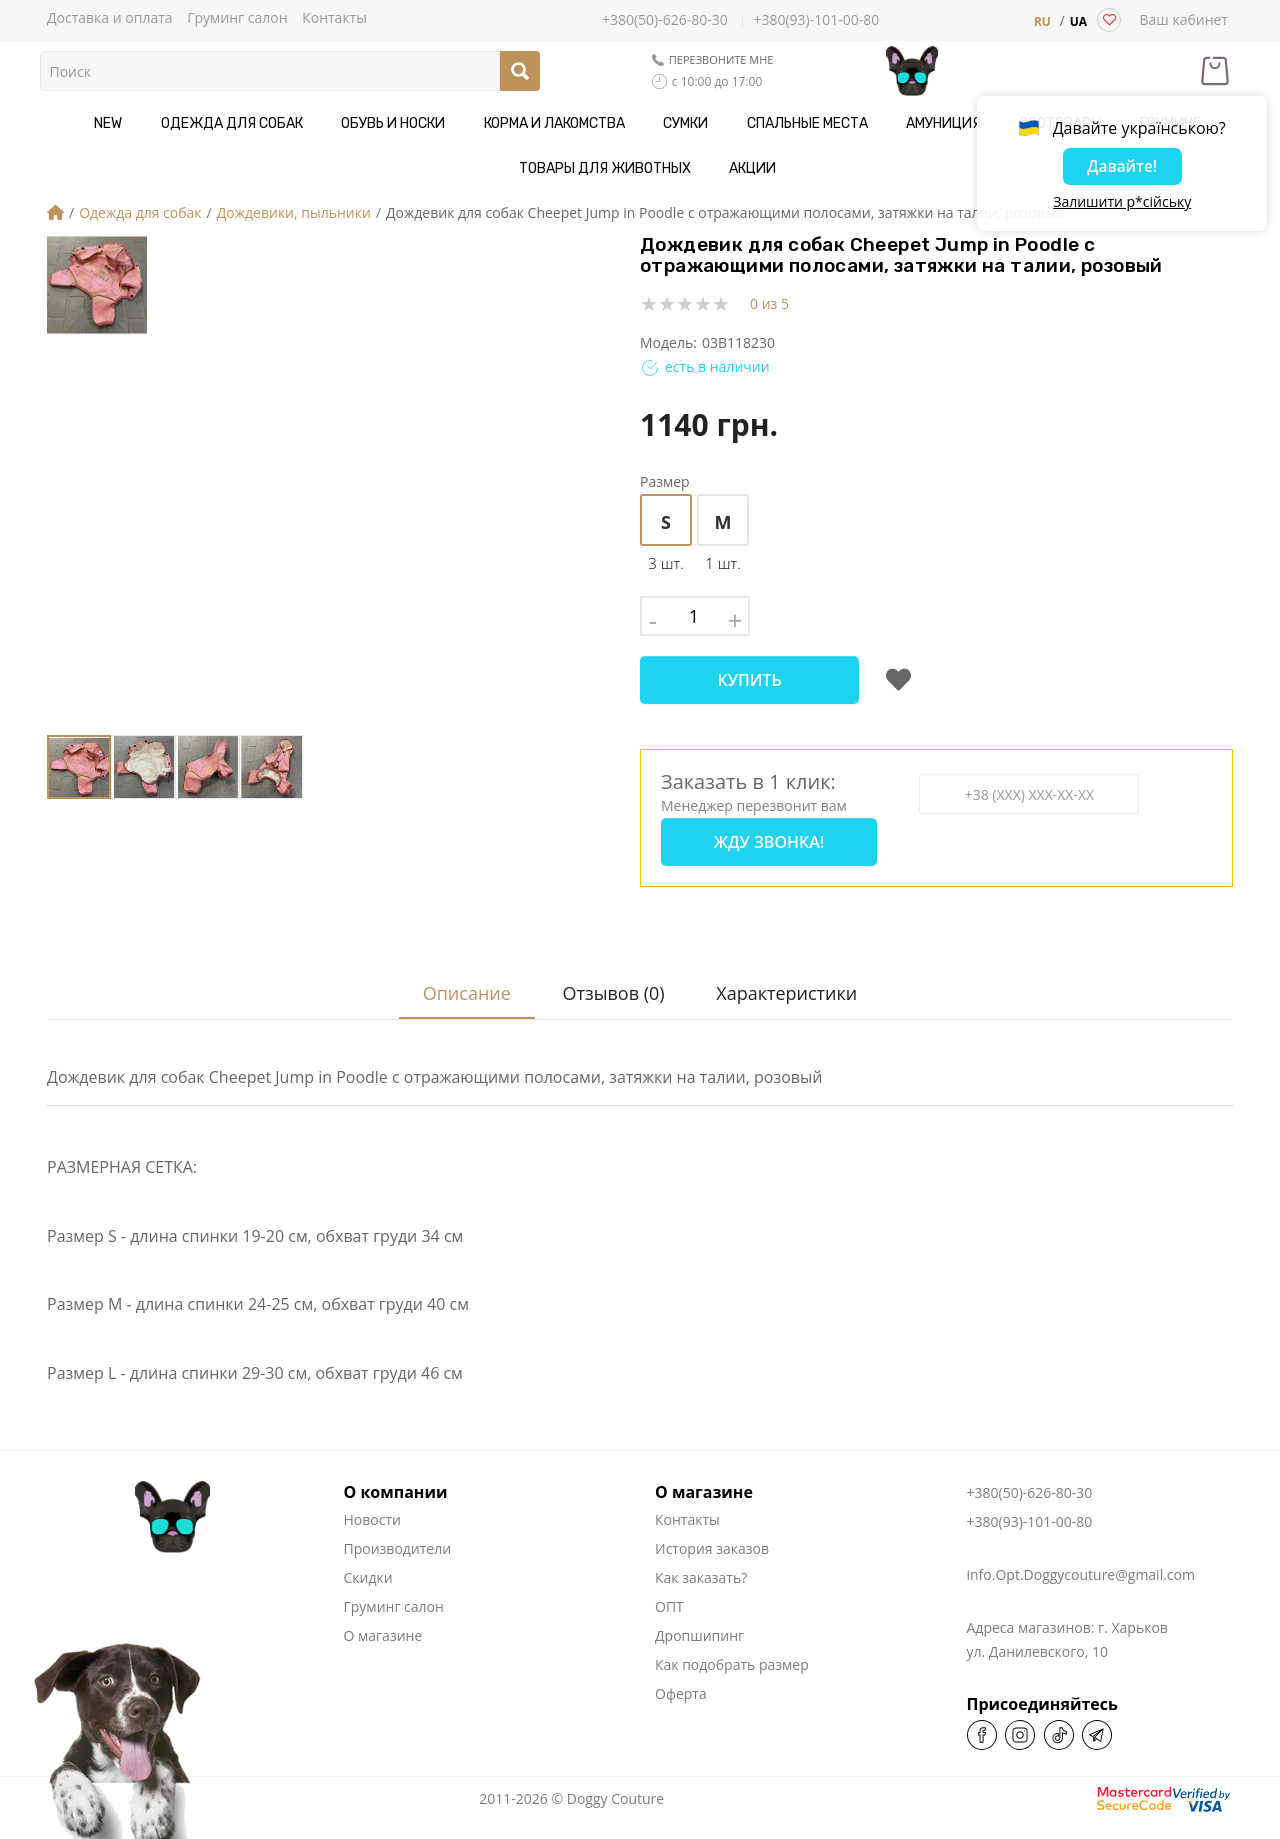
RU (1042, 22)
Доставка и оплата (110, 16)
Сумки (580, 123)
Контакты (334, 16)
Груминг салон (237, 16)
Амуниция (809, 123)
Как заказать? (701, 1557)
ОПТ (669, 1586)
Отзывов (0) (611, 973)
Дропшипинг (699, 1615)
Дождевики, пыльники (294, 212)
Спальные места (687, 123)
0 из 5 (769, 303)
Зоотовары (912, 123)
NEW (61, 123)
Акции (640, 168)
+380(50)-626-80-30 (665, 20)
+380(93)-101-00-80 (816, 20)
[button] (507, 485)
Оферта (681, 1673)
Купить (749, 680)
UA (1078, 22)
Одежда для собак (170, 123)
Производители (398, 1528)
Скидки (368, 1557)
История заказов (712, 1528)
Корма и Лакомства (463, 123)
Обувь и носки (317, 123)
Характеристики (789, 973)
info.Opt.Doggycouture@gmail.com (1081, 1554)
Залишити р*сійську (1122, 205)
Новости (372, 1499)
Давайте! (1122, 169)
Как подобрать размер (732, 1644)
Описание (458, 973)
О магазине (383, 1615)
